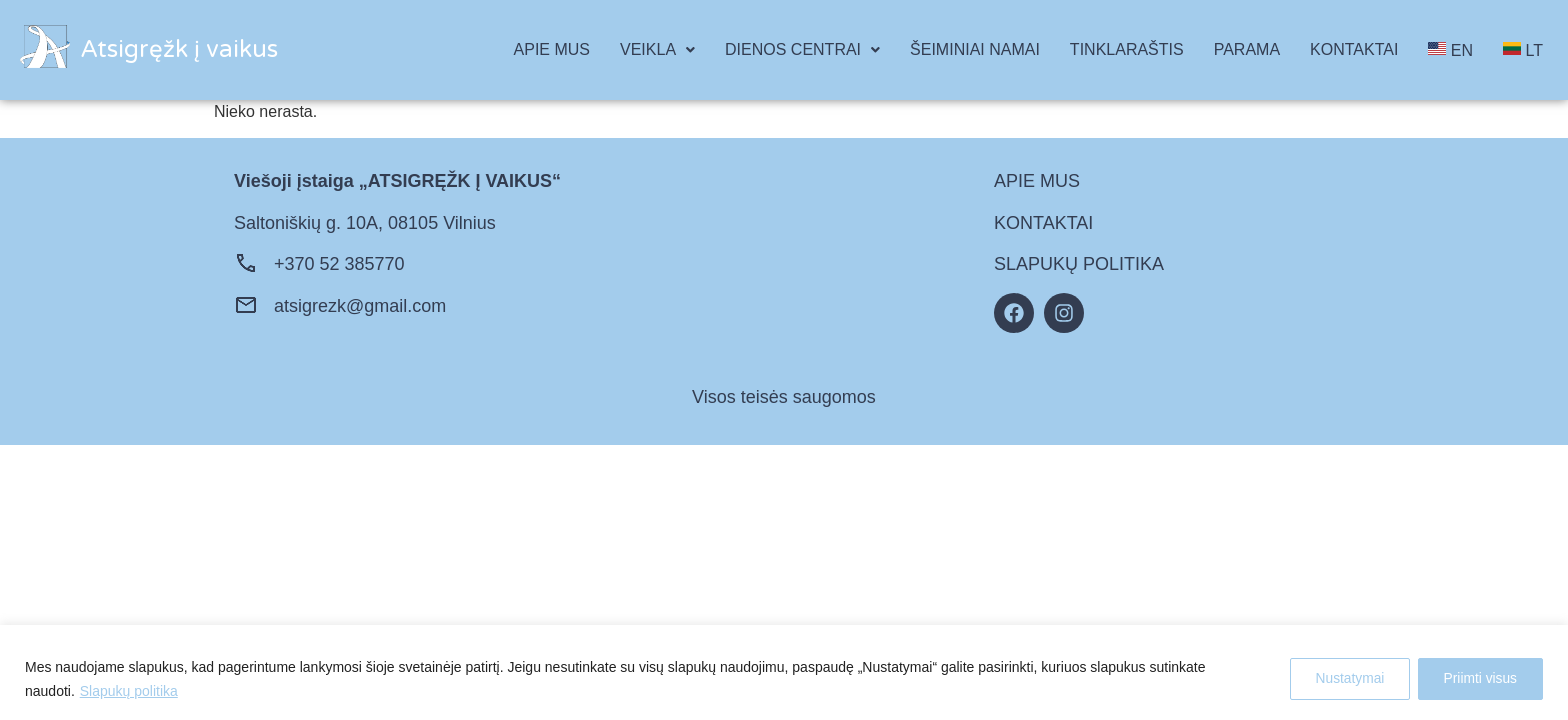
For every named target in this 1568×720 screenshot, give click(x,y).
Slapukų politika (129, 691)
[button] (657, 50)
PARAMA (1247, 49)
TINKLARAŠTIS (1127, 49)
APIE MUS (552, 49)
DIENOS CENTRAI (802, 49)
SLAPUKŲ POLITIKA (1079, 264)
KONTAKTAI (1354, 49)
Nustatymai (1341, 679)
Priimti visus (1477, 679)
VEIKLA (657, 49)
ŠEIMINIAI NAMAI (975, 49)
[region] (784, 672)
